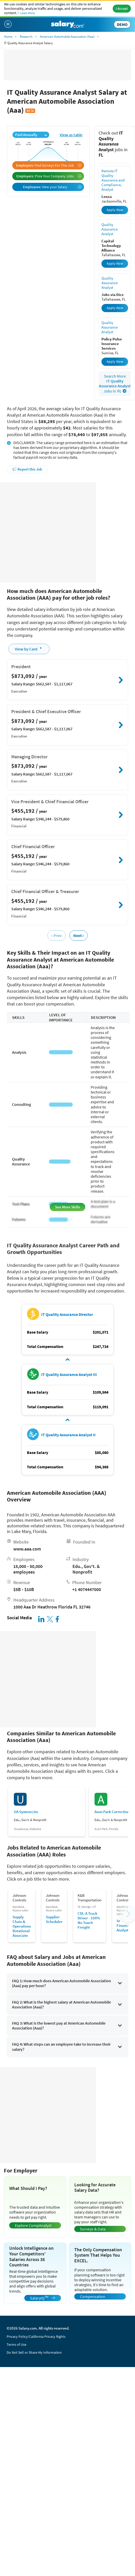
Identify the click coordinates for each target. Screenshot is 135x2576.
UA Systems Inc (26, 1811)
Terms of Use (16, 2344)
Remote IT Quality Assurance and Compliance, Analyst (112, 180)
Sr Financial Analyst (124, 1925)
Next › (78, 935)
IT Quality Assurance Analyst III (69, 1374)
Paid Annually (31, 134)
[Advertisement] (48, 532)
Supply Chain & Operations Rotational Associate (22, 1926)
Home (8, 36)
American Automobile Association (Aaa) (67, 36)
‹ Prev (56, 935)
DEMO (122, 24)
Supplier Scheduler (54, 1919)
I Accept (122, 8)
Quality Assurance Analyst (109, 229)
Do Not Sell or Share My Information (34, 2352)
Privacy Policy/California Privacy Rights (36, 2336)
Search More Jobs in (115, 384)
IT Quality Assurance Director (67, 1314)
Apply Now (115, 209)
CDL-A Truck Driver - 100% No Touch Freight (89, 1920)
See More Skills (67, 1206)
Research (26, 36)
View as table (71, 134)
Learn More (27, 13)
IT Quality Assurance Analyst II (68, 1434)
